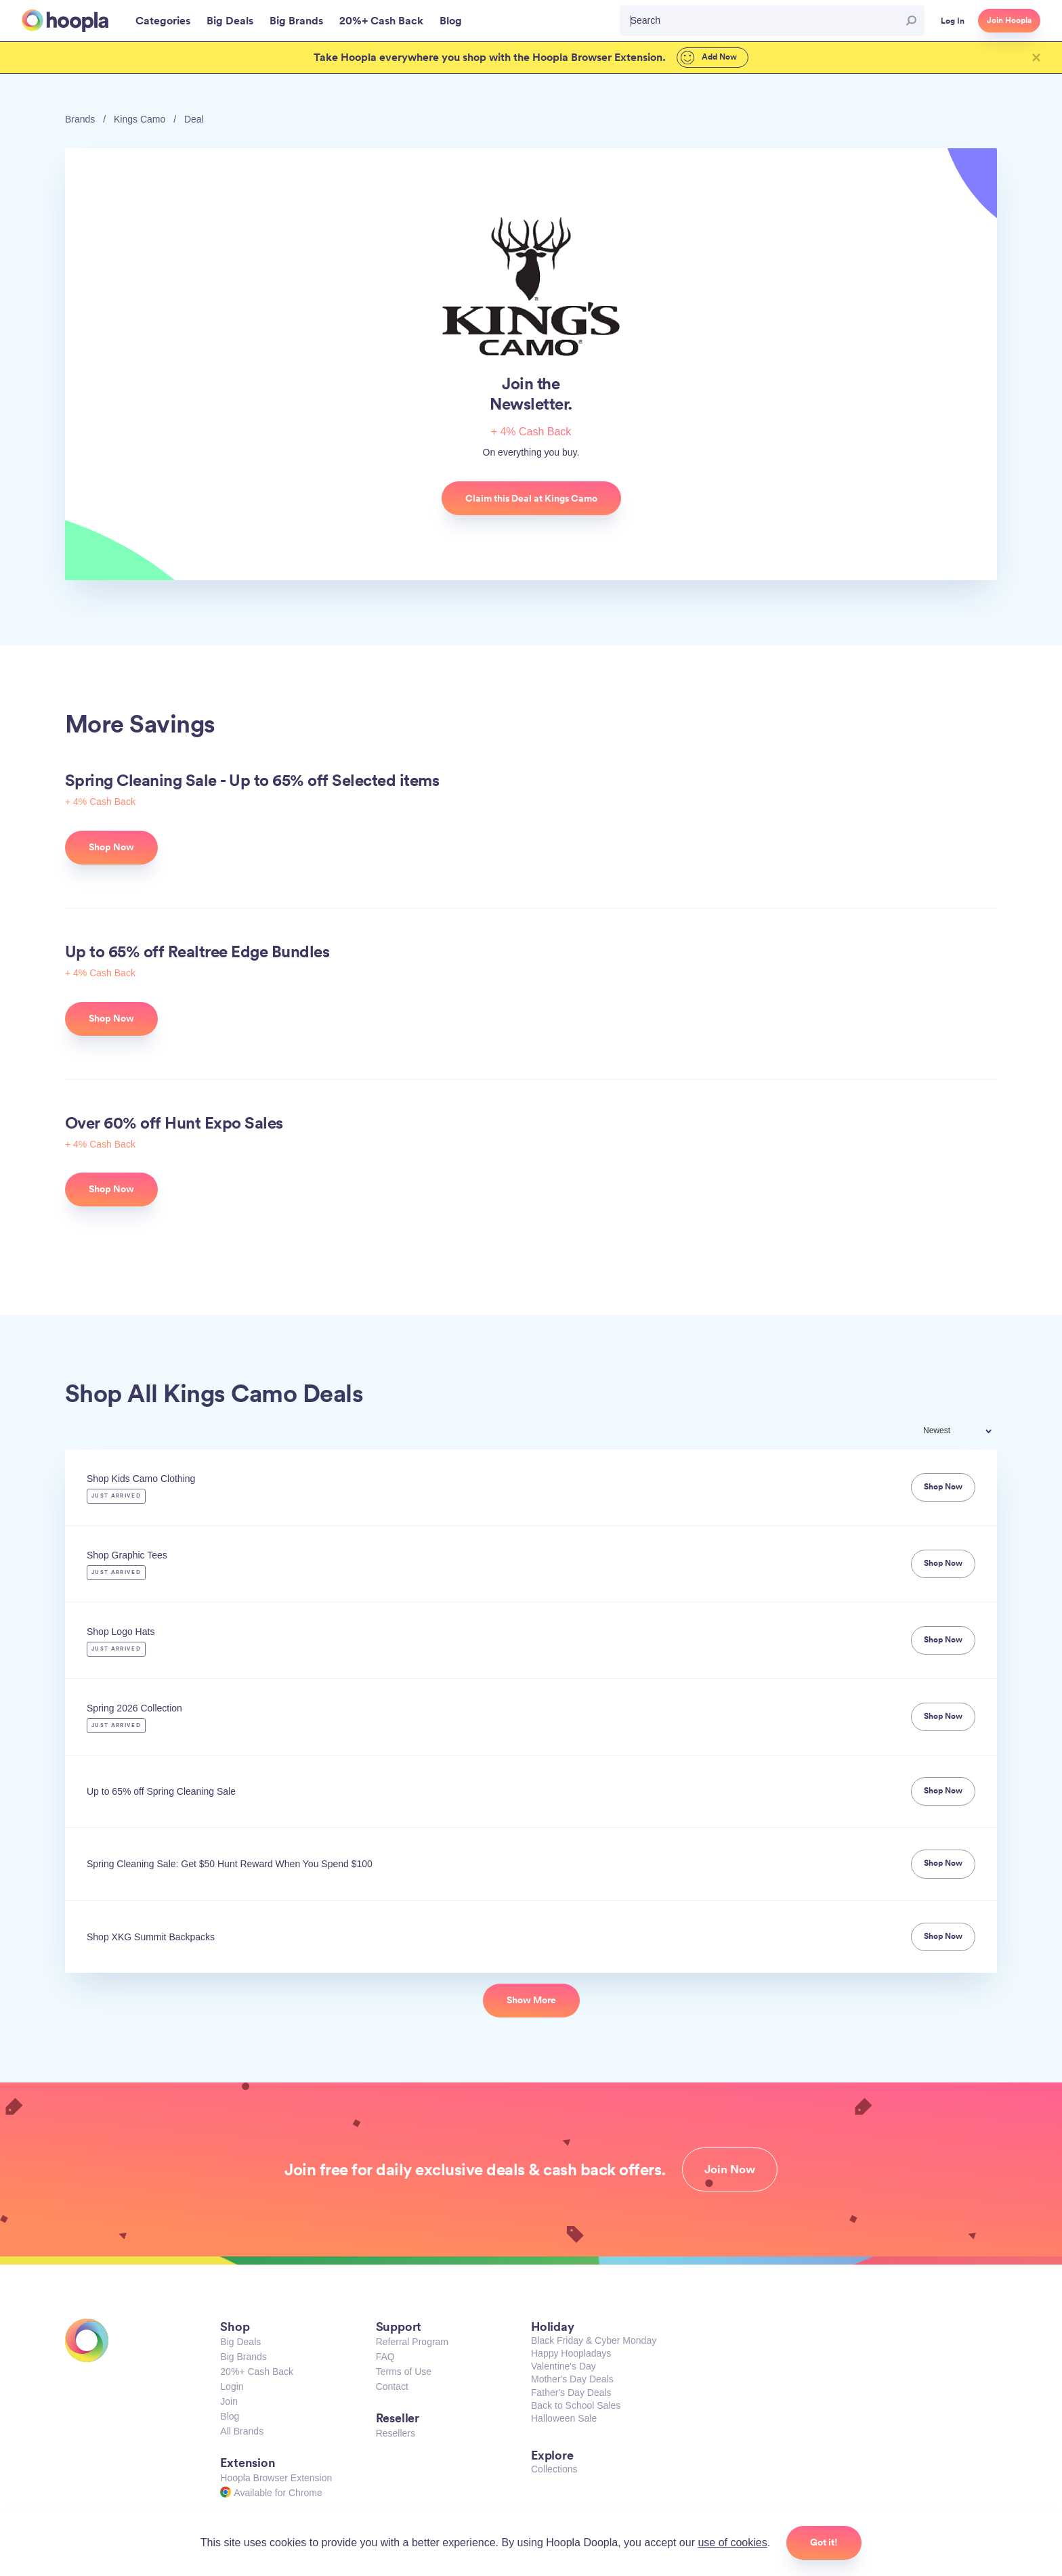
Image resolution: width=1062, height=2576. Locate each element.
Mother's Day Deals (572, 2379)
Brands (80, 119)
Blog (229, 2416)
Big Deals (240, 2341)
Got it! (824, 2542)
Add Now (709, 57)
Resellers (395, 2433)
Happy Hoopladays (571, 2353)
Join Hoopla (1009, 20)
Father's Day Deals (571, 2392)
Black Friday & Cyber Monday (593, 2340)
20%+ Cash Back (256, 2371)
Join (229, 2401)
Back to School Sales (575, 2405)
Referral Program (412, 2341)
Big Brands (243, 2356)
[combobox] (966, 1432)
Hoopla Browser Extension (276, 2477)
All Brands (241, 2431)
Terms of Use (403, 2371)
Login (231, 2386)
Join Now (729, 2169)
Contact (392, 2386)
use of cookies (732, 2542)
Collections (554, 2469)
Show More (531, 2000)
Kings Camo (139, 119)
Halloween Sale (564, 2418)
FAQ (385, 2356)
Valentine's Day (563, 2366)
